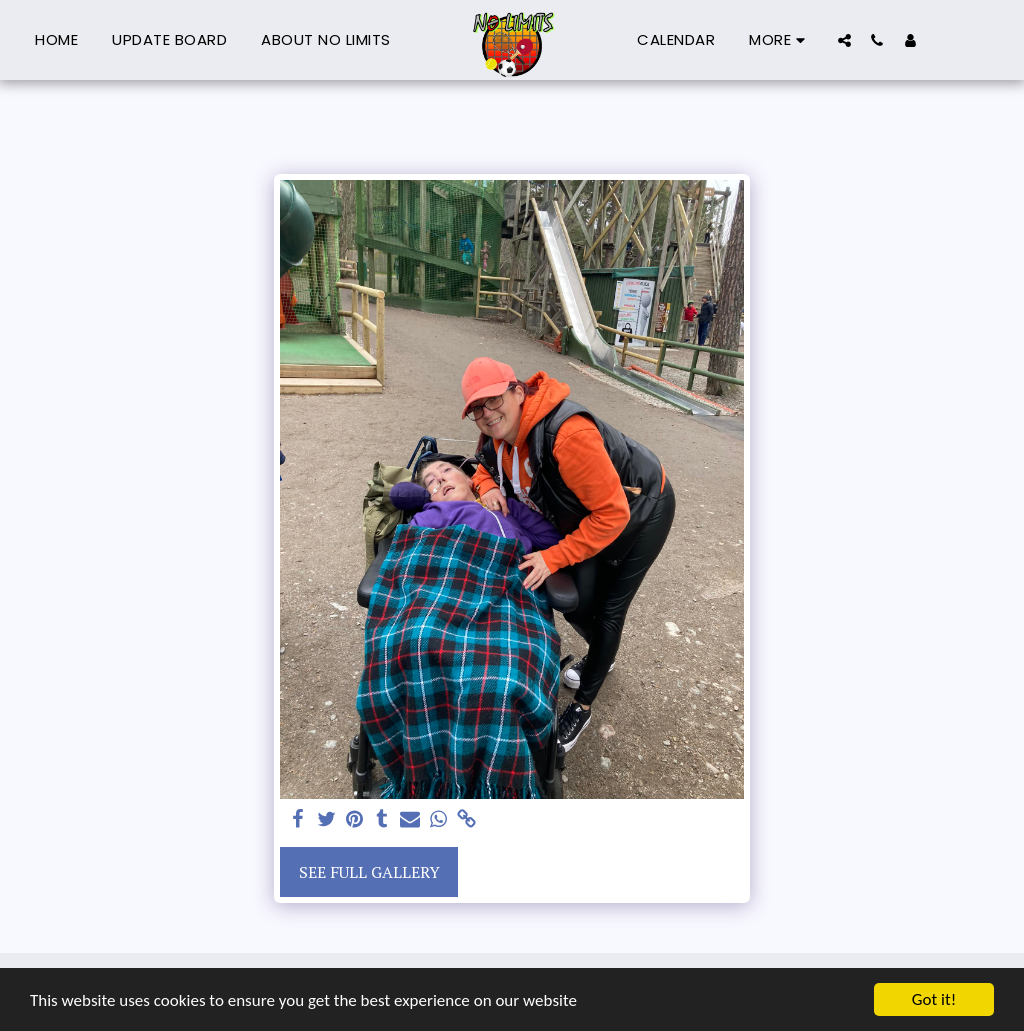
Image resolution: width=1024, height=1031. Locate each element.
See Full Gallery (369, 872)
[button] (844, 40)
